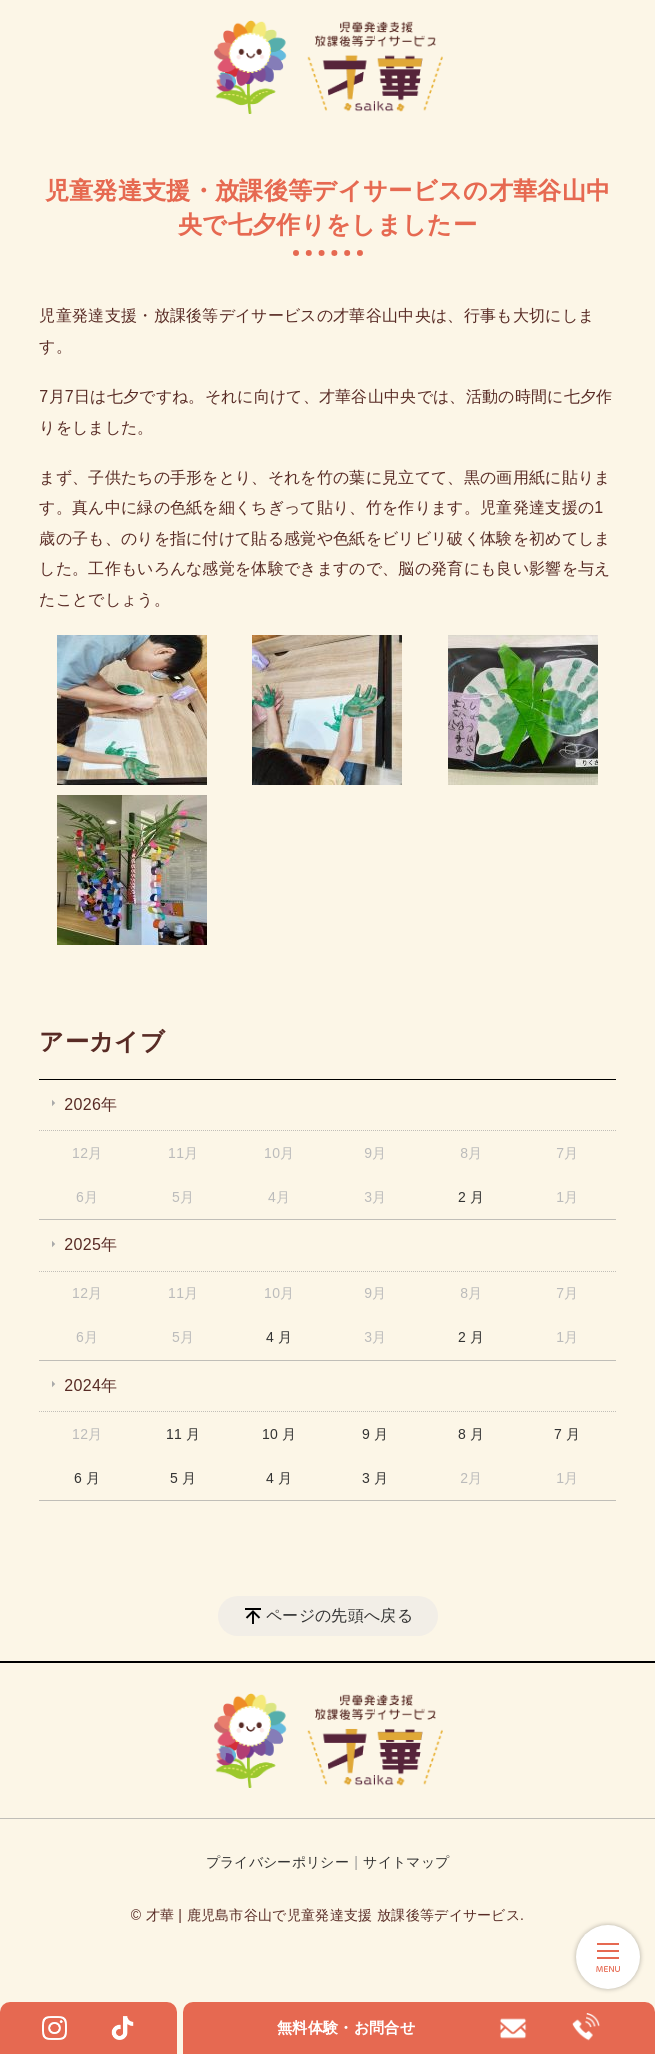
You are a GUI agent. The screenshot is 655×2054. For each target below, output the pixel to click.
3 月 (375, 1478)
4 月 (279, 1337)
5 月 (183, 1478)
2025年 (90, 1244)
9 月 (375, 1434)
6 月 (87, 1478)
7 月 (567, 1434)
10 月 (279, 1434)
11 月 (183, 1434)
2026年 (90, 1104)
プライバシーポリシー (277, 1862)
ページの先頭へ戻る (339, 1615)
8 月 (471, 1434)
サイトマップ (406, 1862)
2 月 (471, 1197)
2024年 (90, 1385)
